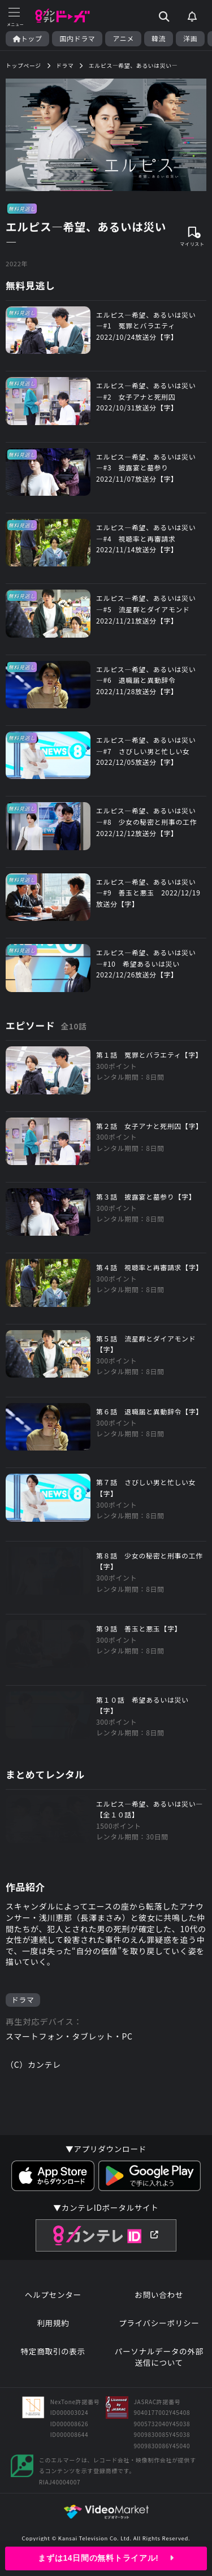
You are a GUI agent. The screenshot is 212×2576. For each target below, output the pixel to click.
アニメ (123, 38)
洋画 (190, 38)
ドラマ (22, 1999)
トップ (27, 38)
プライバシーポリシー (159, 2323)
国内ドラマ (77, 38)
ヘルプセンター (53, 2294)
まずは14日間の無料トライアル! (106, 2557)
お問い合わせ (159, 2294)
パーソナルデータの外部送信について (159, 2357)
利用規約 (53, 2323)
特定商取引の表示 (53, 2351)
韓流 (159, 38)
